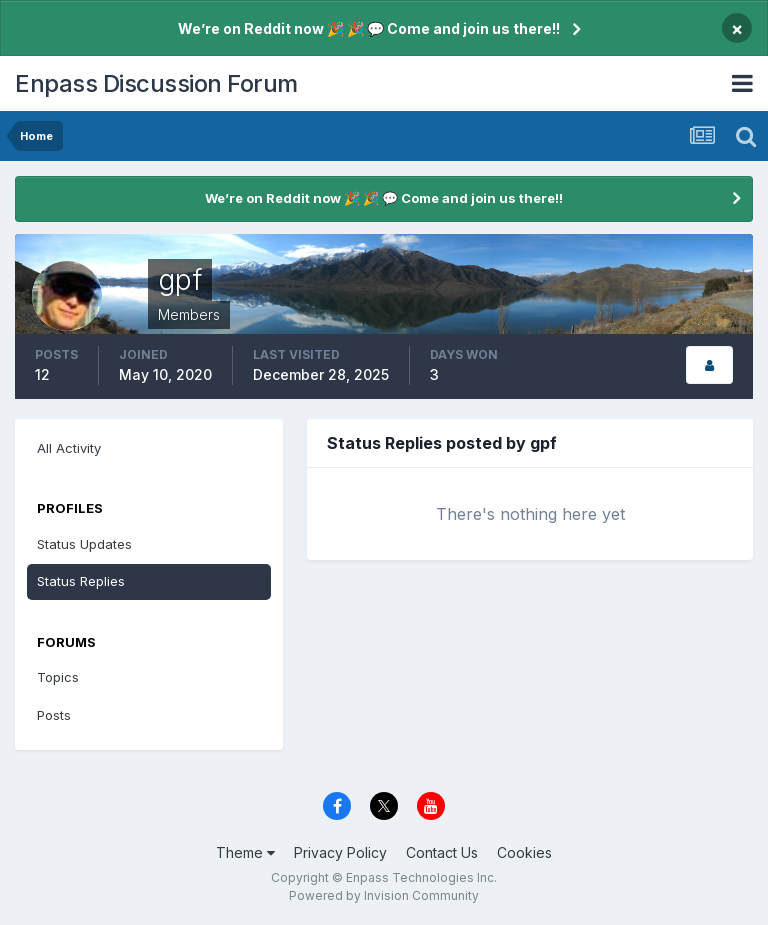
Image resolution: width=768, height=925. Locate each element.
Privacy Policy (340, 852)
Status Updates (84, 544)
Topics (58, 677)
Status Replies (81, 581)
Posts (54, 715)
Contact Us (442, 852)
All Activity (69, 448)
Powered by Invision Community (384, 895)
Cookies (524, 852)
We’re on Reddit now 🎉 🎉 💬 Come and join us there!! (369, 28)
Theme (245, 852)
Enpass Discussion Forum (156, 83)
